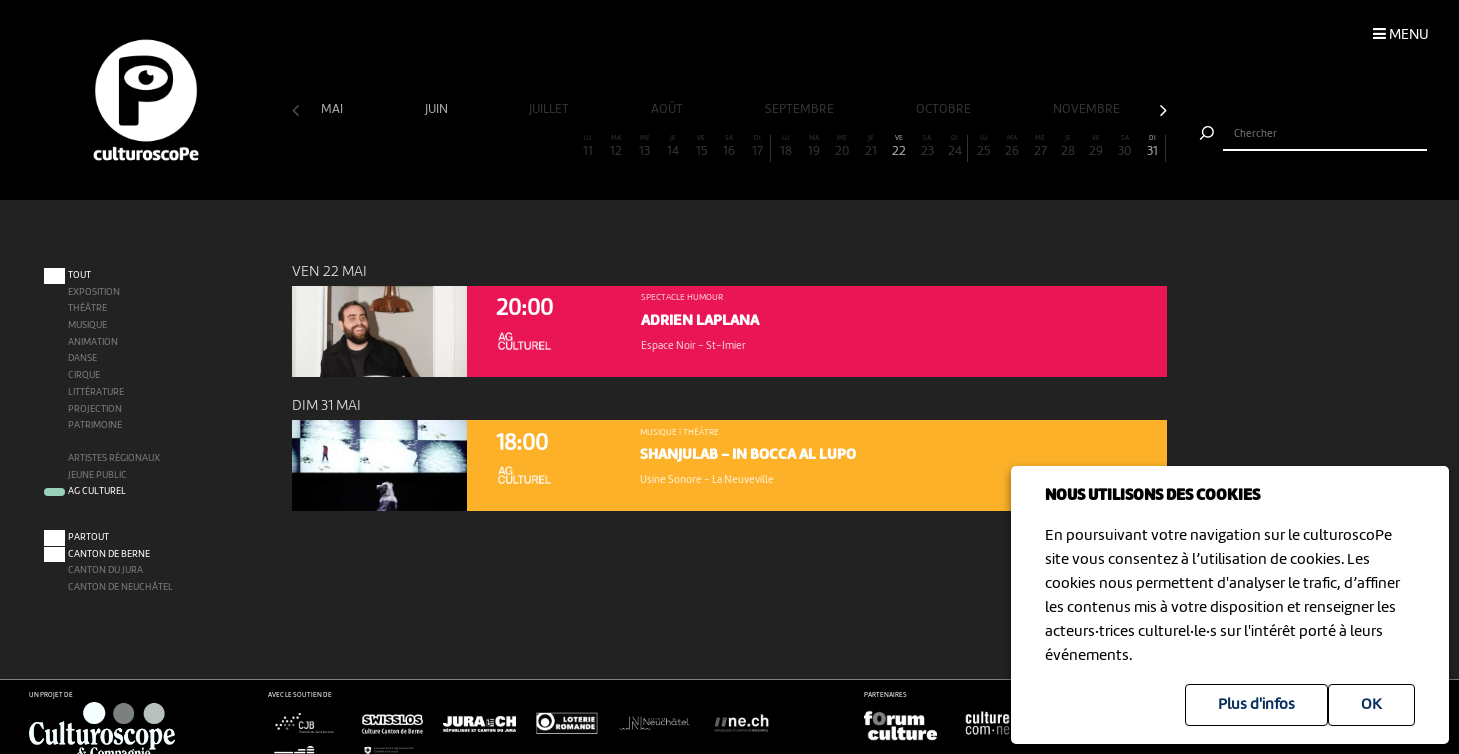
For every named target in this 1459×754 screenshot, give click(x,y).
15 (701, 146)
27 (1040, 146)
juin (438, 109)
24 (954, 146)
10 (560, 146)
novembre (1088, 109)
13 (645, 146)
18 (786, 146)
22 (899, 146)
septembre (801, 109)
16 (729, 146)
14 (673, 146)
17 (757, 146)
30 (1125, 146)
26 (1012, 146)
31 (1152, 146)
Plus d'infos (1256, 705)
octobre (945, 109)
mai (333, 109)
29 (1096, 146)
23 (927, 146)
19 (814, 146)
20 (842, 146)
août (668, 109)
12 (616, 146)
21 (870, 146)
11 (588, 146)
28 (1068, 146)
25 (983, 146)
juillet (550, 109)
